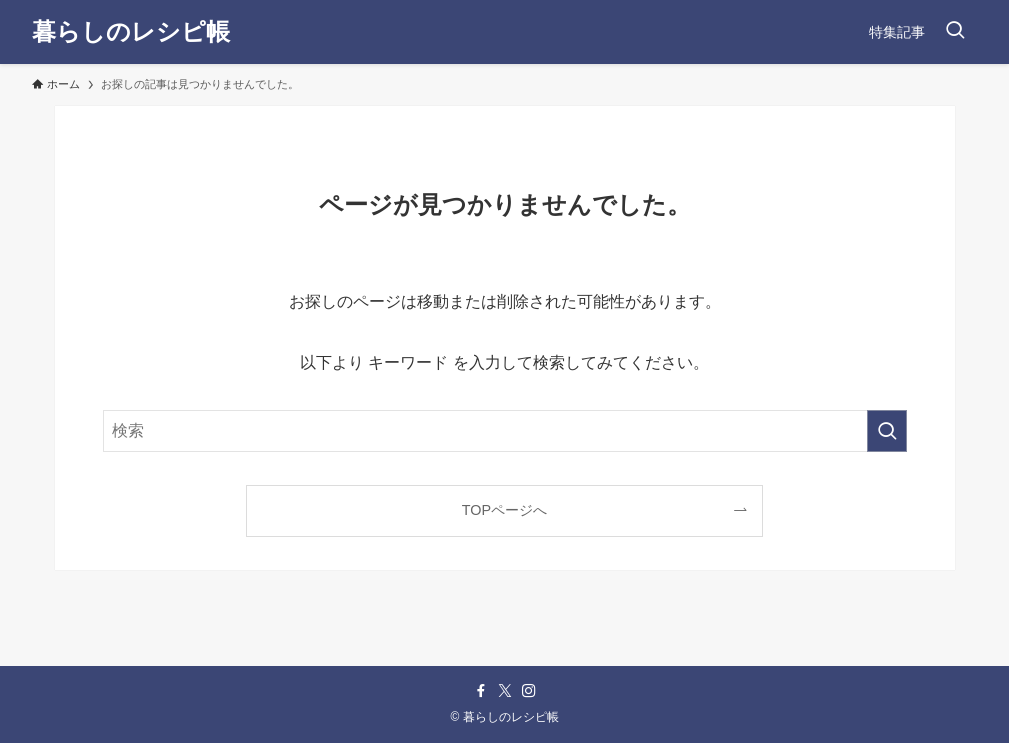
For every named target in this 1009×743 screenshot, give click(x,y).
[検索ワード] (505, 431)
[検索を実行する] (887, 431)
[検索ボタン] (955, 32)
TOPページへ (504, 510)
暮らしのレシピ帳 (131, 32)
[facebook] (481, 691)
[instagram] (529, 691)
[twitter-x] (505, 691)
